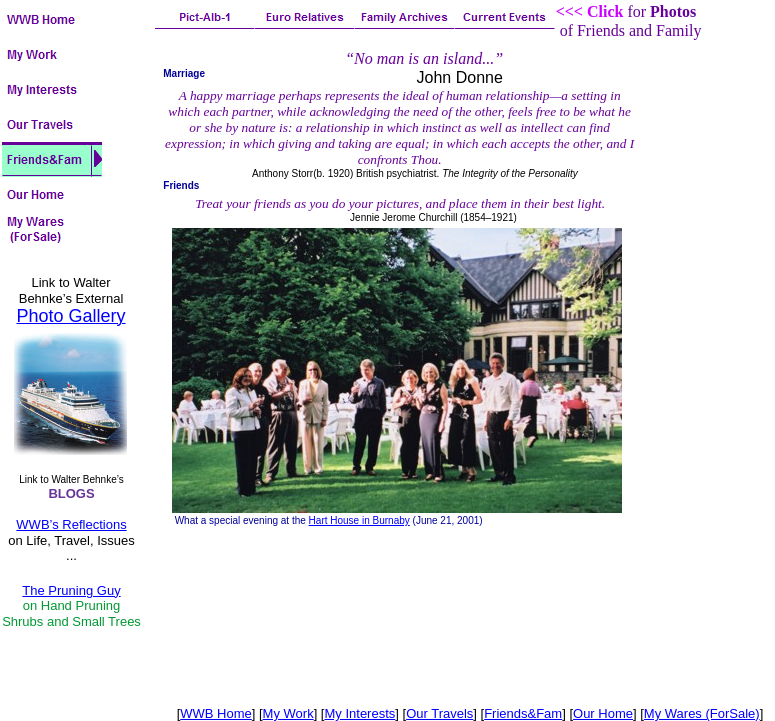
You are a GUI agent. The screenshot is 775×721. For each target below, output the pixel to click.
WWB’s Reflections (71, 524)
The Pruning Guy (71, 590)
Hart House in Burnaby (359, 520)
